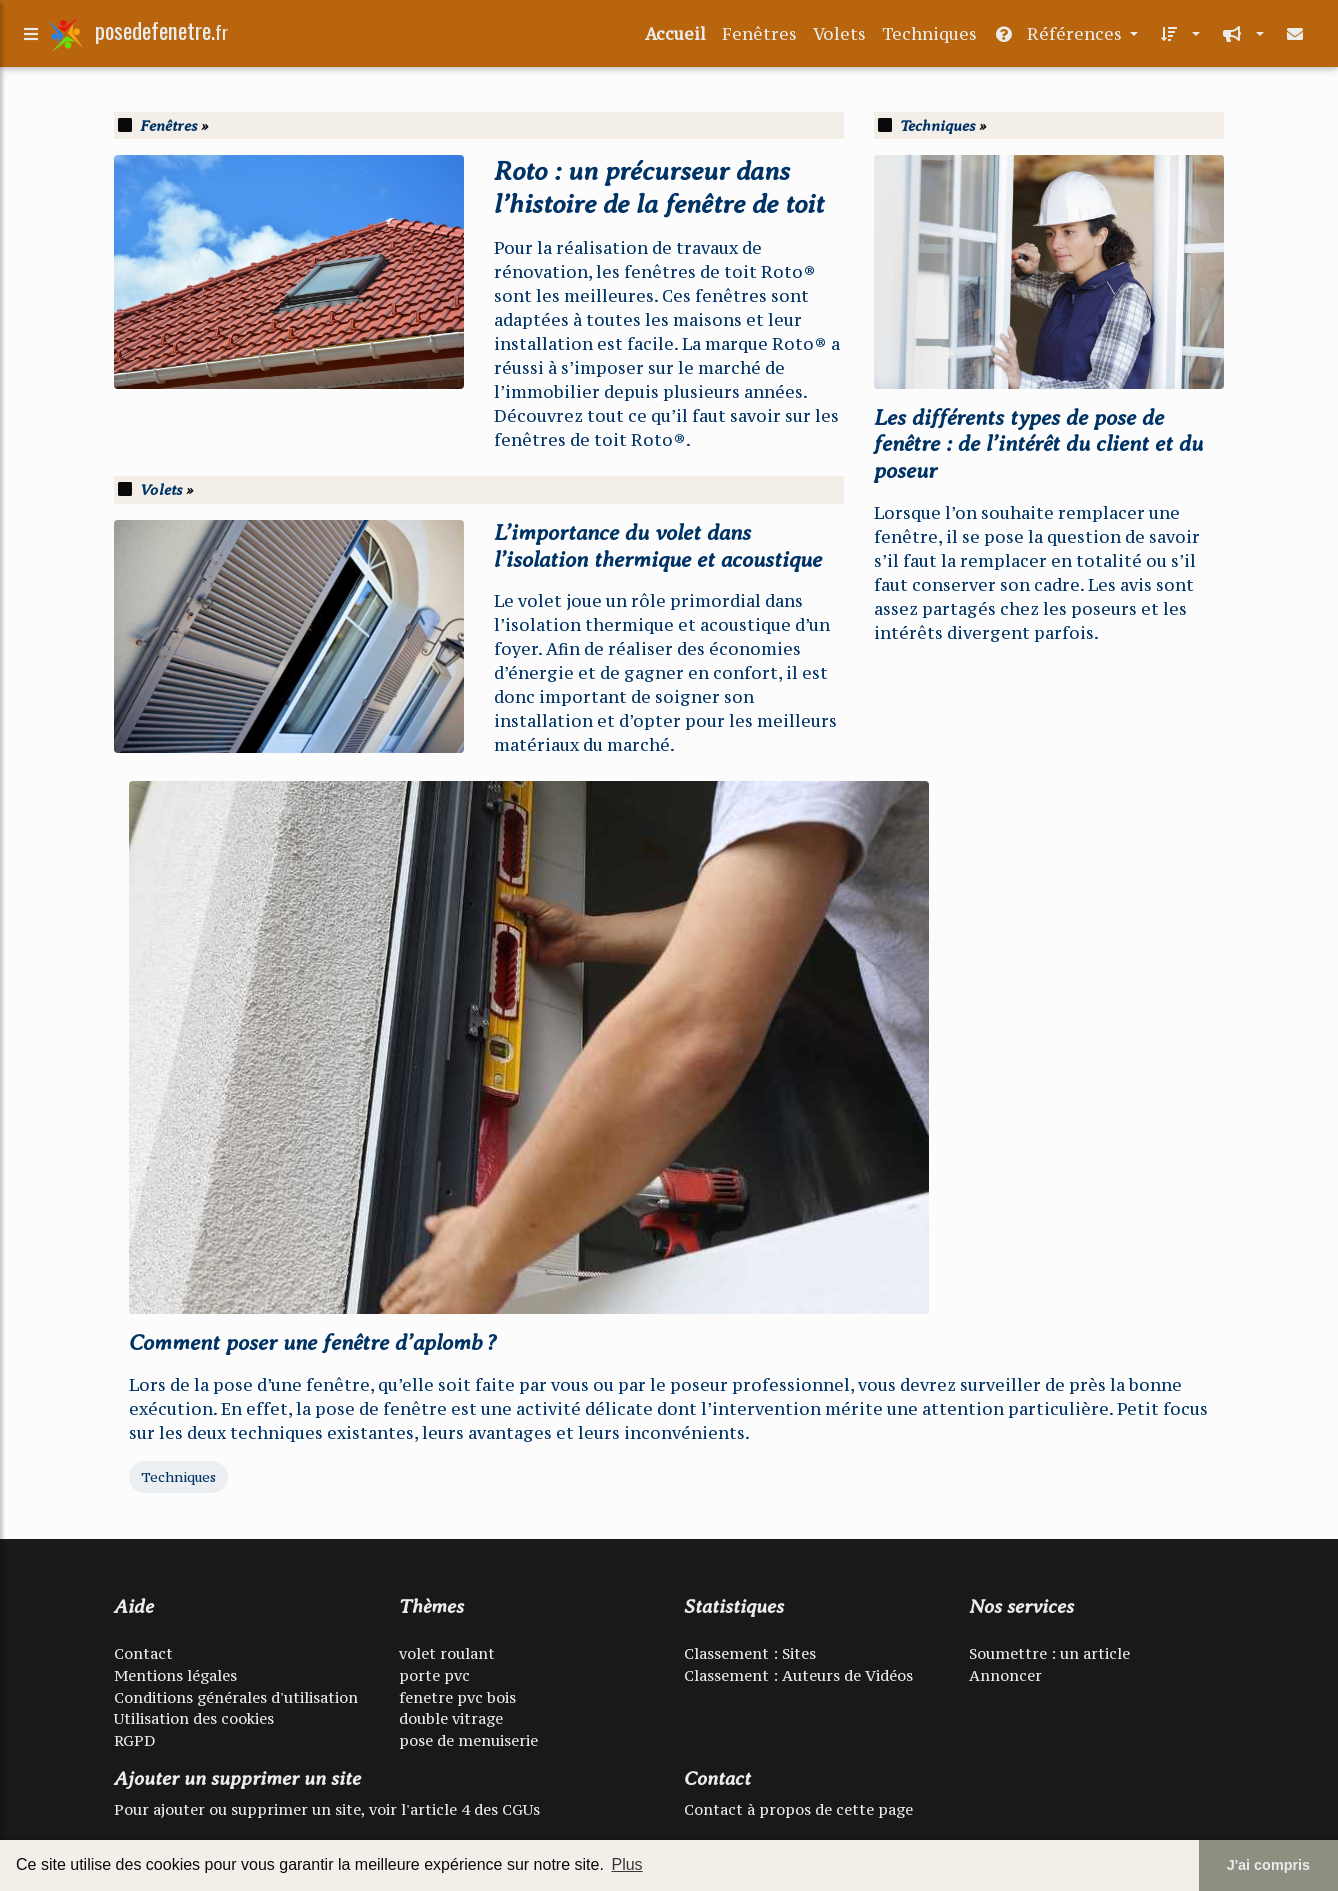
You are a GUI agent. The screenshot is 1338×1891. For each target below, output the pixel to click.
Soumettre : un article (1049, 1653)
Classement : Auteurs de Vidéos (798, 1675)
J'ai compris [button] (1268, 1865)
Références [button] (1059, 38)
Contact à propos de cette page (798, 1809)
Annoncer (1005, 1675)
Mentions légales (175, 1675)
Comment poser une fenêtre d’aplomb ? (312, 1342)
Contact (143, 1653)
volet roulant (447, 1653)
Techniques (929, 38)
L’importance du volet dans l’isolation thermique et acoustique (658, 546)
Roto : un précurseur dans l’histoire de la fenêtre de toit (659, 187)
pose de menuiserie (468, 1740)
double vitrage (451, 1718)
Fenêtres (759, 38)
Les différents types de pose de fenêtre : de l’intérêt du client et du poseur (1038, 444)
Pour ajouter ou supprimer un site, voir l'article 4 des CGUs (327, 1809)
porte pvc (434, 1675)
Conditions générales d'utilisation (236, 1697)
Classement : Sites (750, 1653)
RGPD (134, 1740)
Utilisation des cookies (194, 1718)
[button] (1177, 38)
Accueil (675, 38)
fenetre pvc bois (457, 1697)
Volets (839, 38)
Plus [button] (626, 1864)
